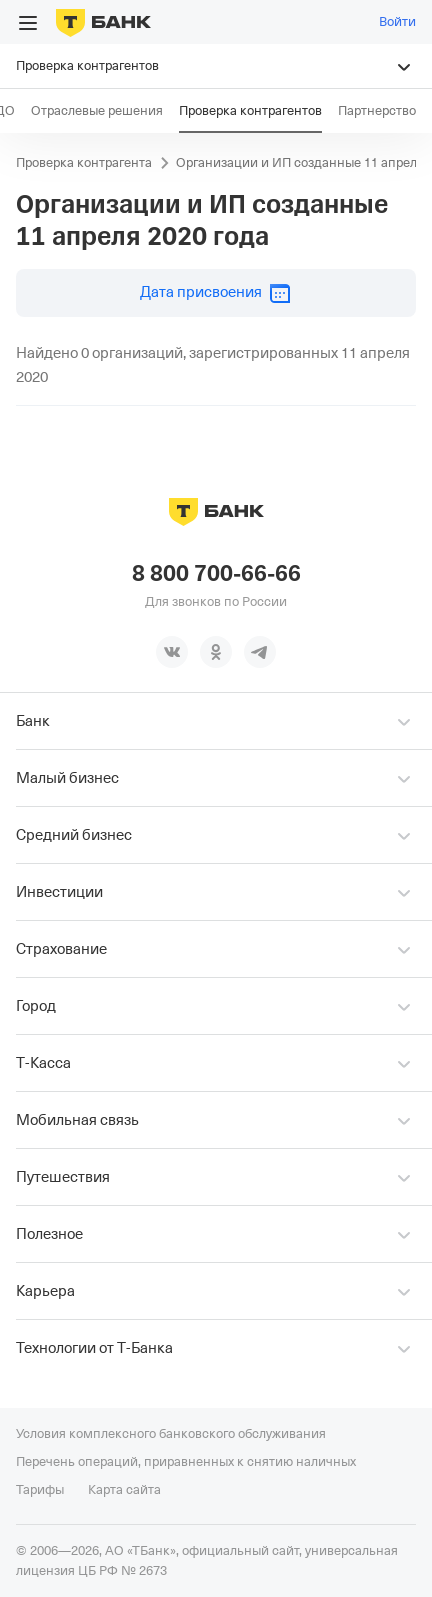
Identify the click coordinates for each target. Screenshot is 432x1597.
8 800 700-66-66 (216, 574)
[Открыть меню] (28, 23)
